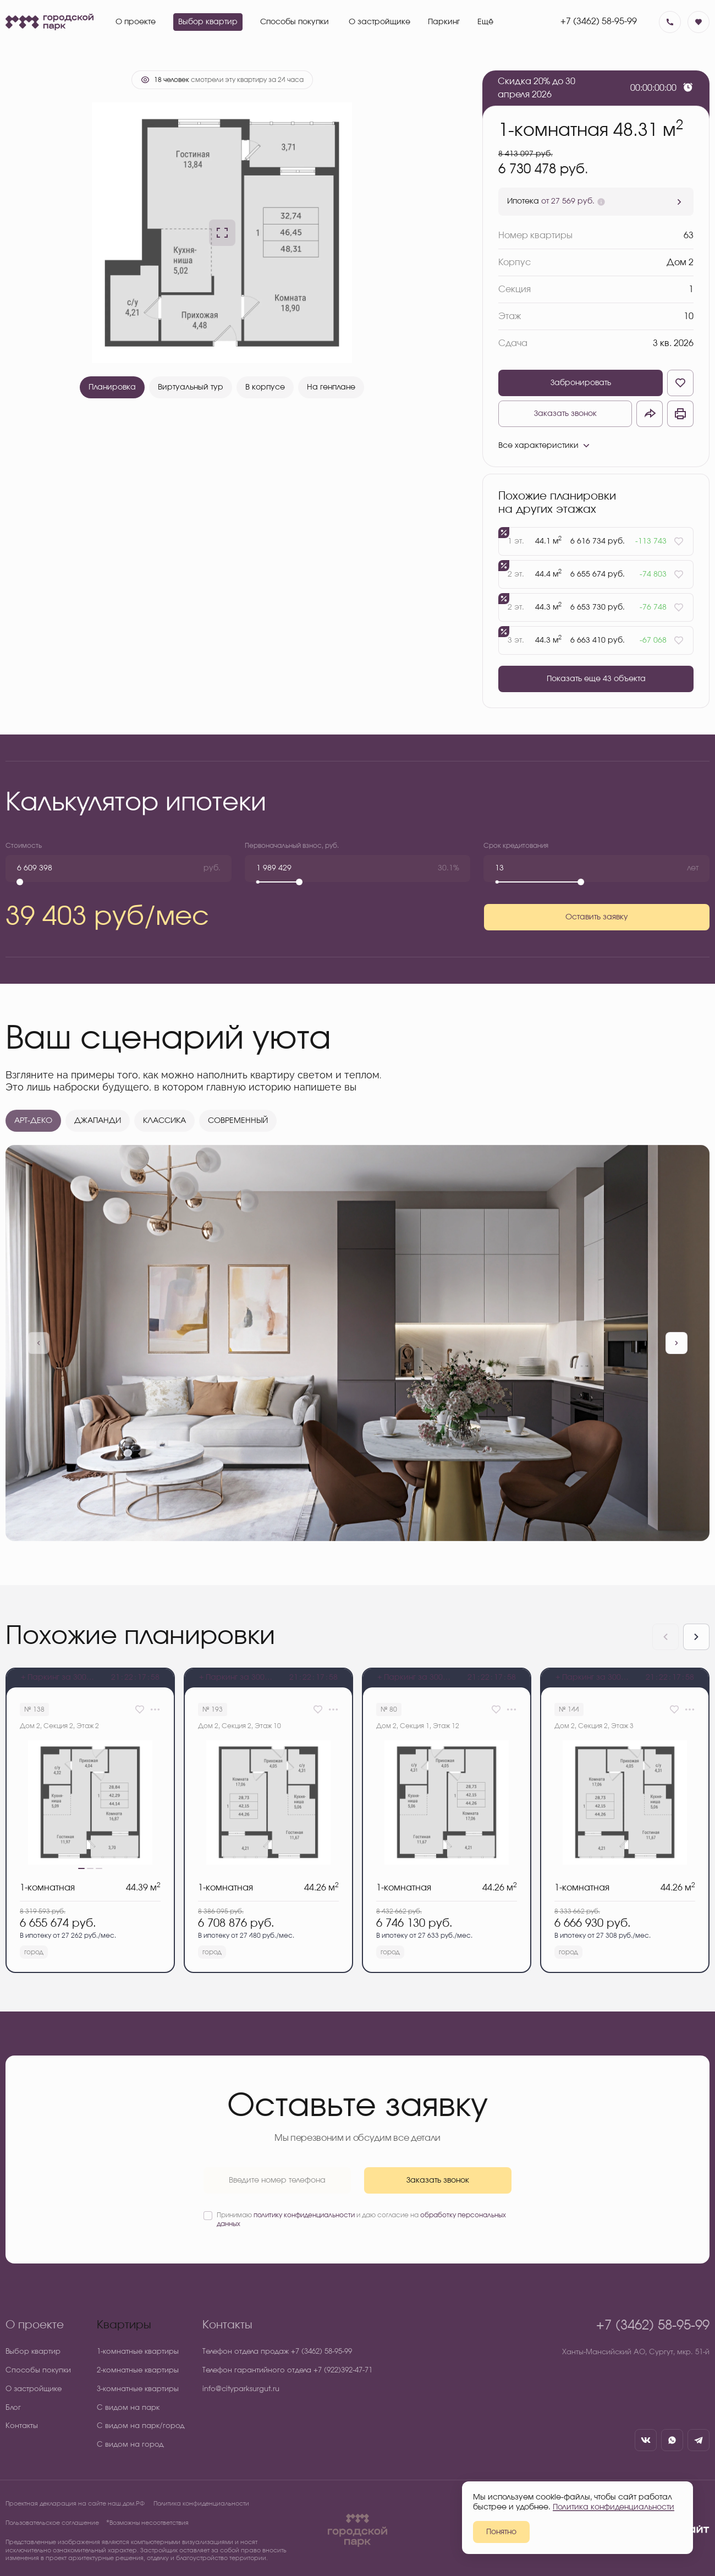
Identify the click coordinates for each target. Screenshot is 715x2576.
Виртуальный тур (190, 387)
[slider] (19, 882)
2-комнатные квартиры (138, 2370)
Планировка (112, 387)
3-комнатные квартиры (138, 2389)
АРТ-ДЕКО (33, 1121)
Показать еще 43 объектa (596, 679)
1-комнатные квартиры (138, 2351)
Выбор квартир (33, 2351)
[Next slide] (696, 1637)
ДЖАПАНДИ (97, 1121)
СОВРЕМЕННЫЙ (238, 1121)
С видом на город (130, 2444)
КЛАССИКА (164, 1121)
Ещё (485, 22)
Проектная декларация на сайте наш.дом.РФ (75, 2504)
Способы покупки (38, 2370)
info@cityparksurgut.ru (240, 2389)
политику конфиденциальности (304, 2215)
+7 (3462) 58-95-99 (598, 21)
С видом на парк (128, 2407)
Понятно (501, 2532)
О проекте (35, 2325)
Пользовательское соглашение (52, 2523)
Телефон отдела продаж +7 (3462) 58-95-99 (277, 2351)
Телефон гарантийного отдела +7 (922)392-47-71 (287, 2370)
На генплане (331, 387)
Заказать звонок (565, 414)
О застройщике (34, 2389)
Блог (13, 2407)
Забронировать (581, 383)
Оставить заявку (596, 917)
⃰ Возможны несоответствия (148, 2523)
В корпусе (265, 387)
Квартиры (124, 2325)
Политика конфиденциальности (201, 2504)
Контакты (22, 2426)
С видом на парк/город (141, 2426)
